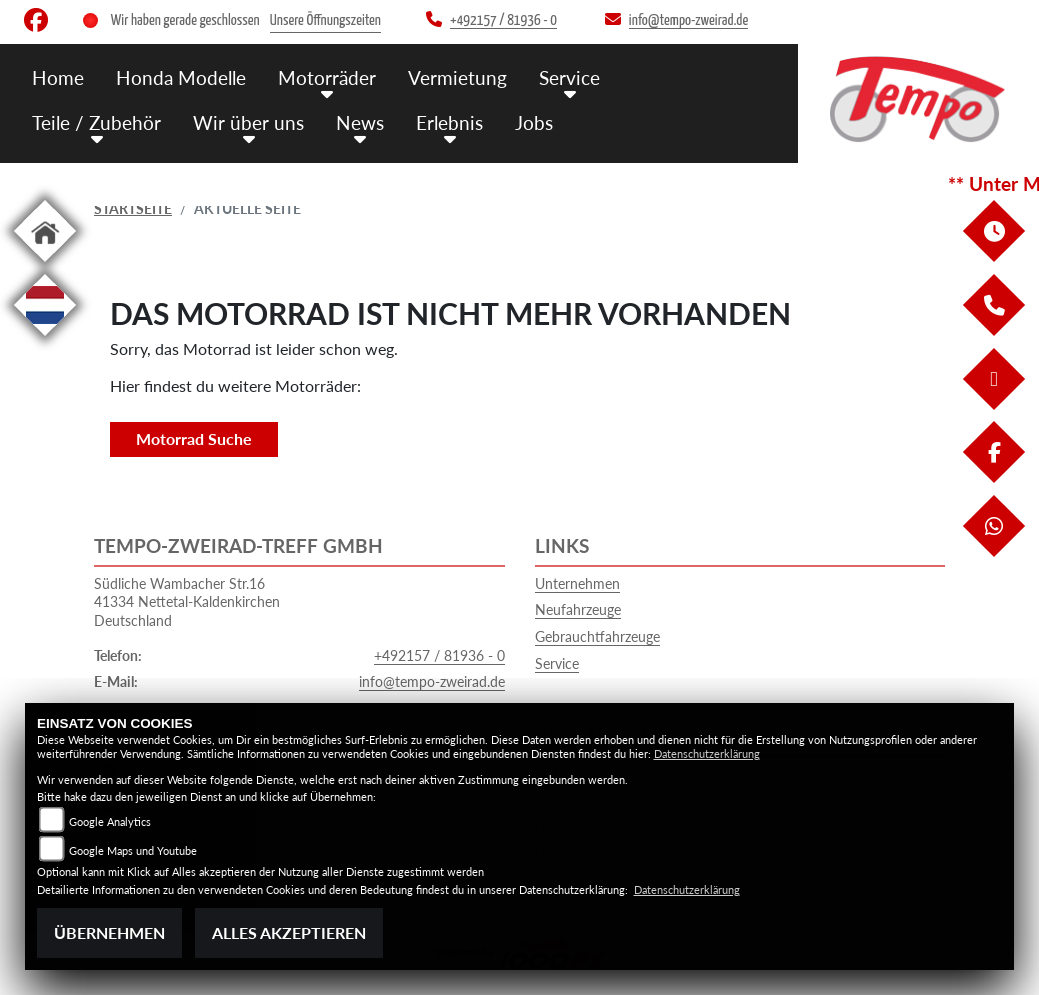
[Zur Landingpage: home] (45, 265)
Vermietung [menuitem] (457, 77)
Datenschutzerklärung (707, 753)
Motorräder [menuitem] (327, 77)
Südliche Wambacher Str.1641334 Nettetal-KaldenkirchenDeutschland (187, 602)
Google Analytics (110, 821)
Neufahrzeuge (578, 609)
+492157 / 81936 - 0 (439, 655)
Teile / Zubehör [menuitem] (96, 122)
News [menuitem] (360, 122)
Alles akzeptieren (289, 932)
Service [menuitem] (569, 77)
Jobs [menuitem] (534, 122)
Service (557, 663)
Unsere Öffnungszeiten (325, 20)
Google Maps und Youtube (133, 850)
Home (58, 77)
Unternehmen (577, 583)
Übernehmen (109, 932)
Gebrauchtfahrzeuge (597, 636)
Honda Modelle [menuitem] (181, 77)
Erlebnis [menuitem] (449, 122)
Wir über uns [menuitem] (248, 122)
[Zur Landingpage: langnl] (45, 339)
